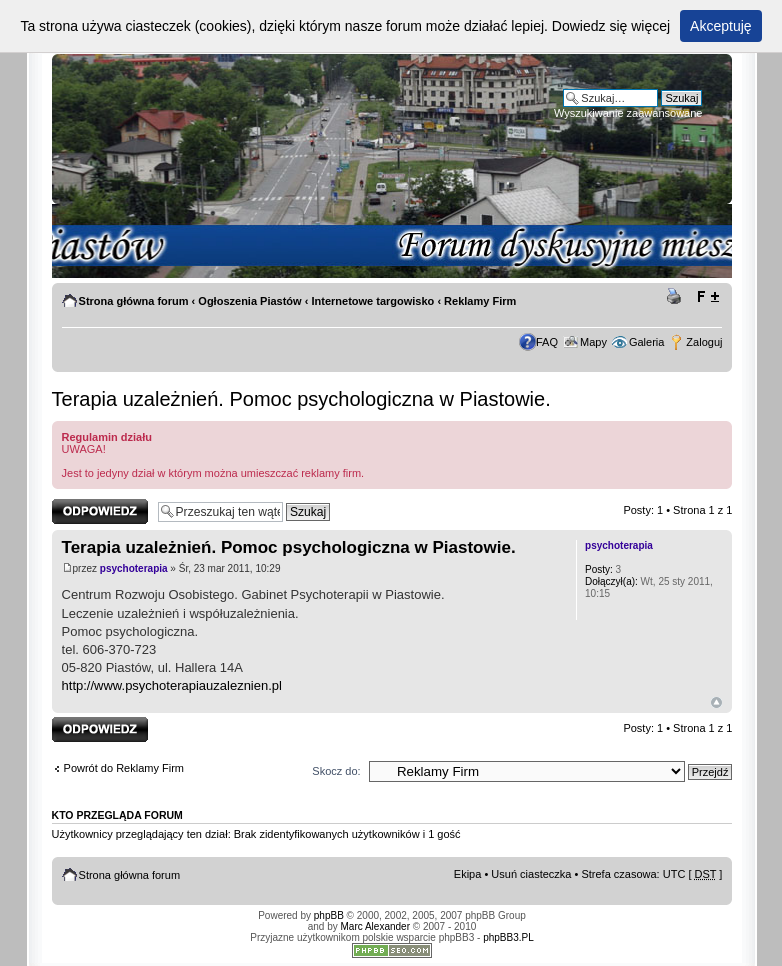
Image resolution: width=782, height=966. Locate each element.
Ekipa (468, 874)
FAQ (547, 342)
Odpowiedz (100, 511)
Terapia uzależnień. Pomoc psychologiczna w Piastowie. (301, 399)
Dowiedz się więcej (611, 26)
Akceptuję (720, 26)
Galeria (646, 342)
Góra (716, 702)
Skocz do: (336, 771)
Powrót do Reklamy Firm (124, 768)
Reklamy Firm (480, 301)
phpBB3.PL (508, 937)
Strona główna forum (134, 301)
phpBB (329, 915)
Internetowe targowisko (372, 301)
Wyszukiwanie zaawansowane (628, 113)
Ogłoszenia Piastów (249, 301)
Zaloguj (704, 342)
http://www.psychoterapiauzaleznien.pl (172, 685)
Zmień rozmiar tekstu (707, 297)
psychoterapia (134, 568)
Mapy (593, 342)
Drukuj (677, 297)
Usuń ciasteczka (531, 874)
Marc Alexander (375, 926)
